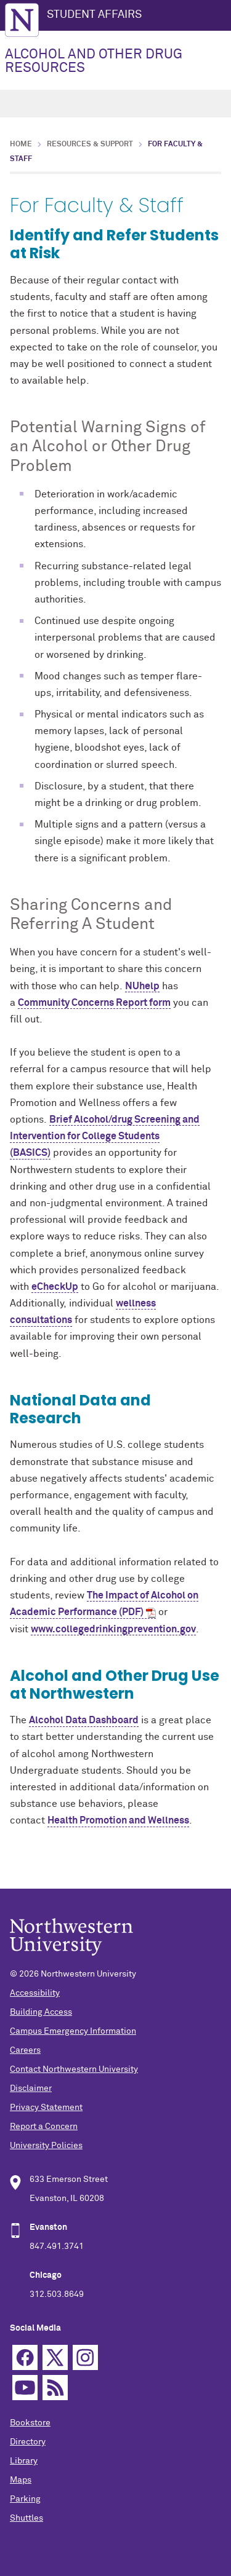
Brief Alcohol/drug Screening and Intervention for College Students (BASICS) (105, 1136)
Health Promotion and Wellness (118, 1820)
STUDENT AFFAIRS (94, 14)
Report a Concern (44, 2126)
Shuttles (26, 2518)
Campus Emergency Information (73, 2031)
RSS (55, 2387)
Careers (25, 2050)
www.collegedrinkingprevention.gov (113, 1629)
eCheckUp (54, 1287)
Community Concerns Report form (94, 1003)
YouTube (25, 2387)
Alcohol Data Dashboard (84, 1720)
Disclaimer (31, 2088)
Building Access (41, 2012)
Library (24, 2461)
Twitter (55, 2357)
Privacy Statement (46, 2107)
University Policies (46, 2145)
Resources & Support (90, 144)
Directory (28, 2442)
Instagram (85, 2357)
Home (21, 144)
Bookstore (30, 2423)
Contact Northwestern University (74, 2069)
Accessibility (35, 1993)
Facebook (25, 2357)
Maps (20, 2480)
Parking (25, 2499)
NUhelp (142, 986)
